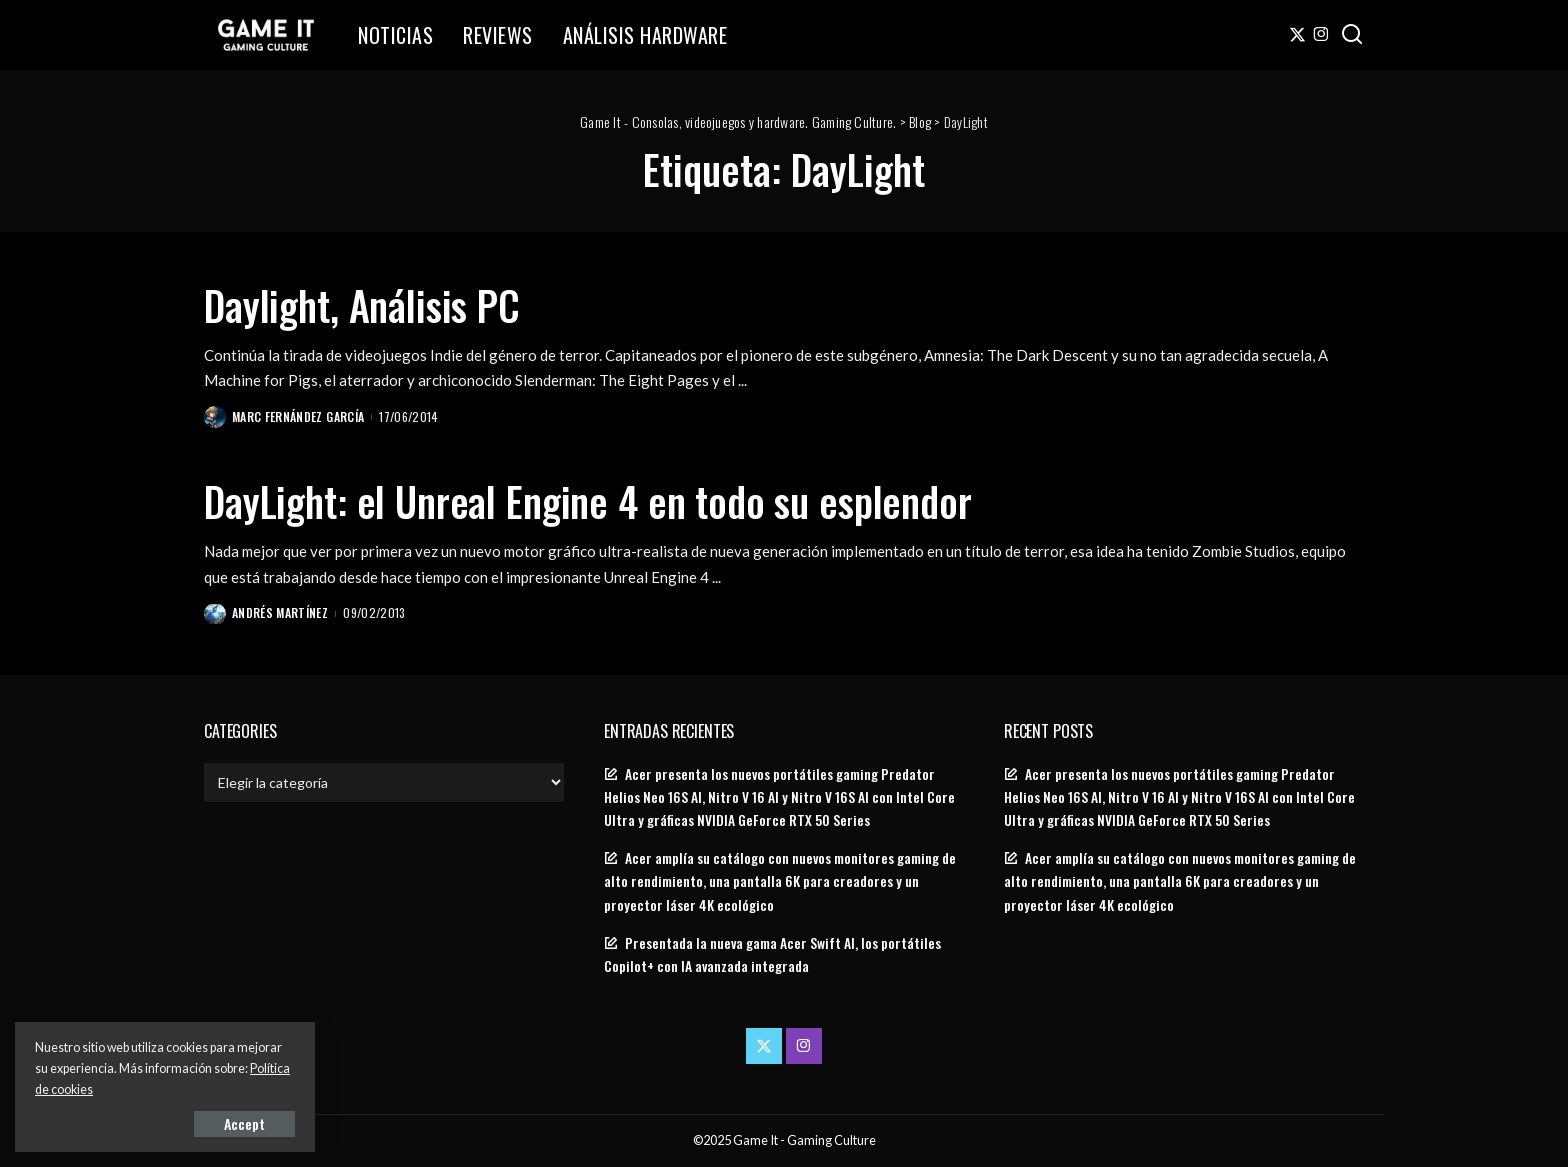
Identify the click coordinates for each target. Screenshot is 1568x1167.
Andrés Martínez (280, 612)
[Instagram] (1321, 35)
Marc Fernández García (298, 416)
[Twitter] (1297, 35)
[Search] (1352, 35)
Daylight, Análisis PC (362, 305)
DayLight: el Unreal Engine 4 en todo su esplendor (588, 501)
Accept (244, 1123)
